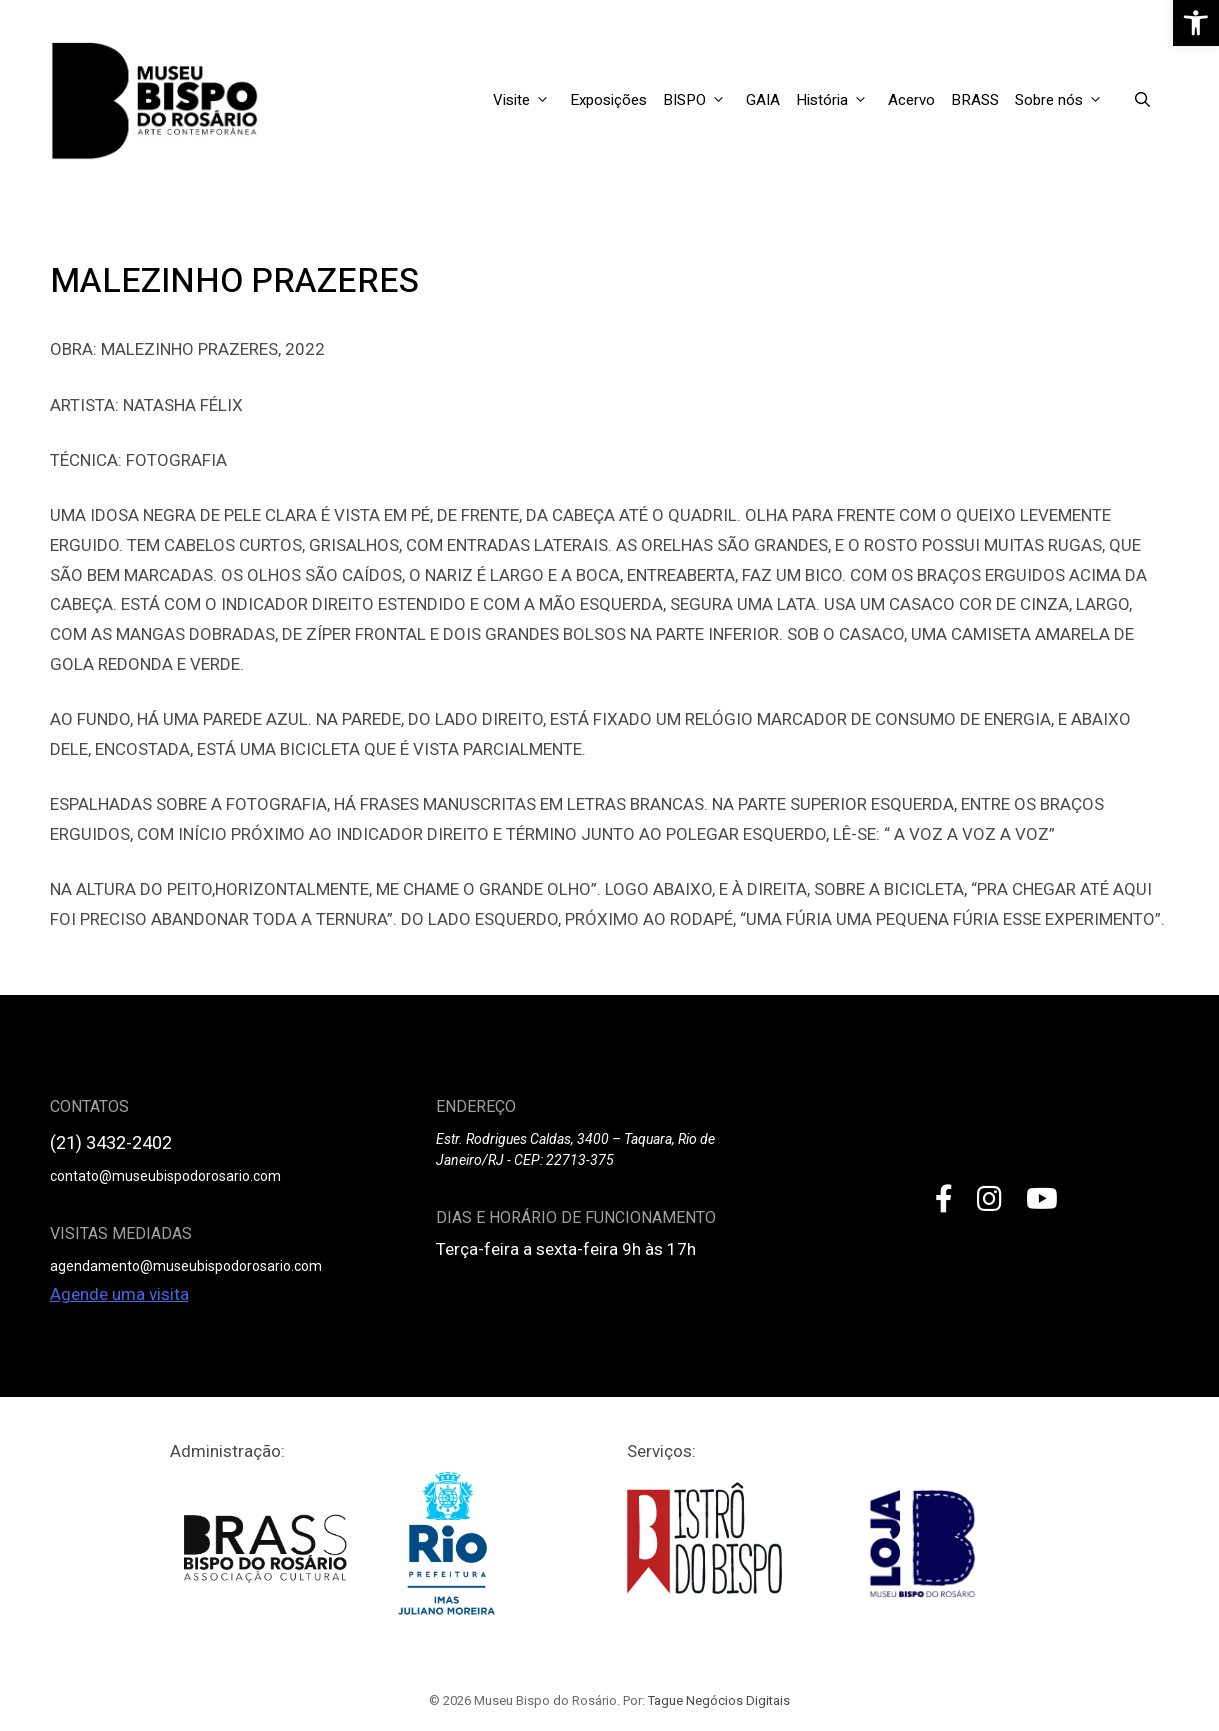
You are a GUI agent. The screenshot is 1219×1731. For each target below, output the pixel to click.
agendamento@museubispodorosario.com (186, 1266)
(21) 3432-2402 (111, 1142)
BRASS (975, 100)
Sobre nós (1065, 100)
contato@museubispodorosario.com (165, 1176)
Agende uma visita (119, 1294)
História (838, 100)
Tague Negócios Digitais (719, 1700)
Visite (527, 100)
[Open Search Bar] (1142, 100)
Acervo (911, 100)
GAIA (763, 100)
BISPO (700, 100)
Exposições (608, 100)
